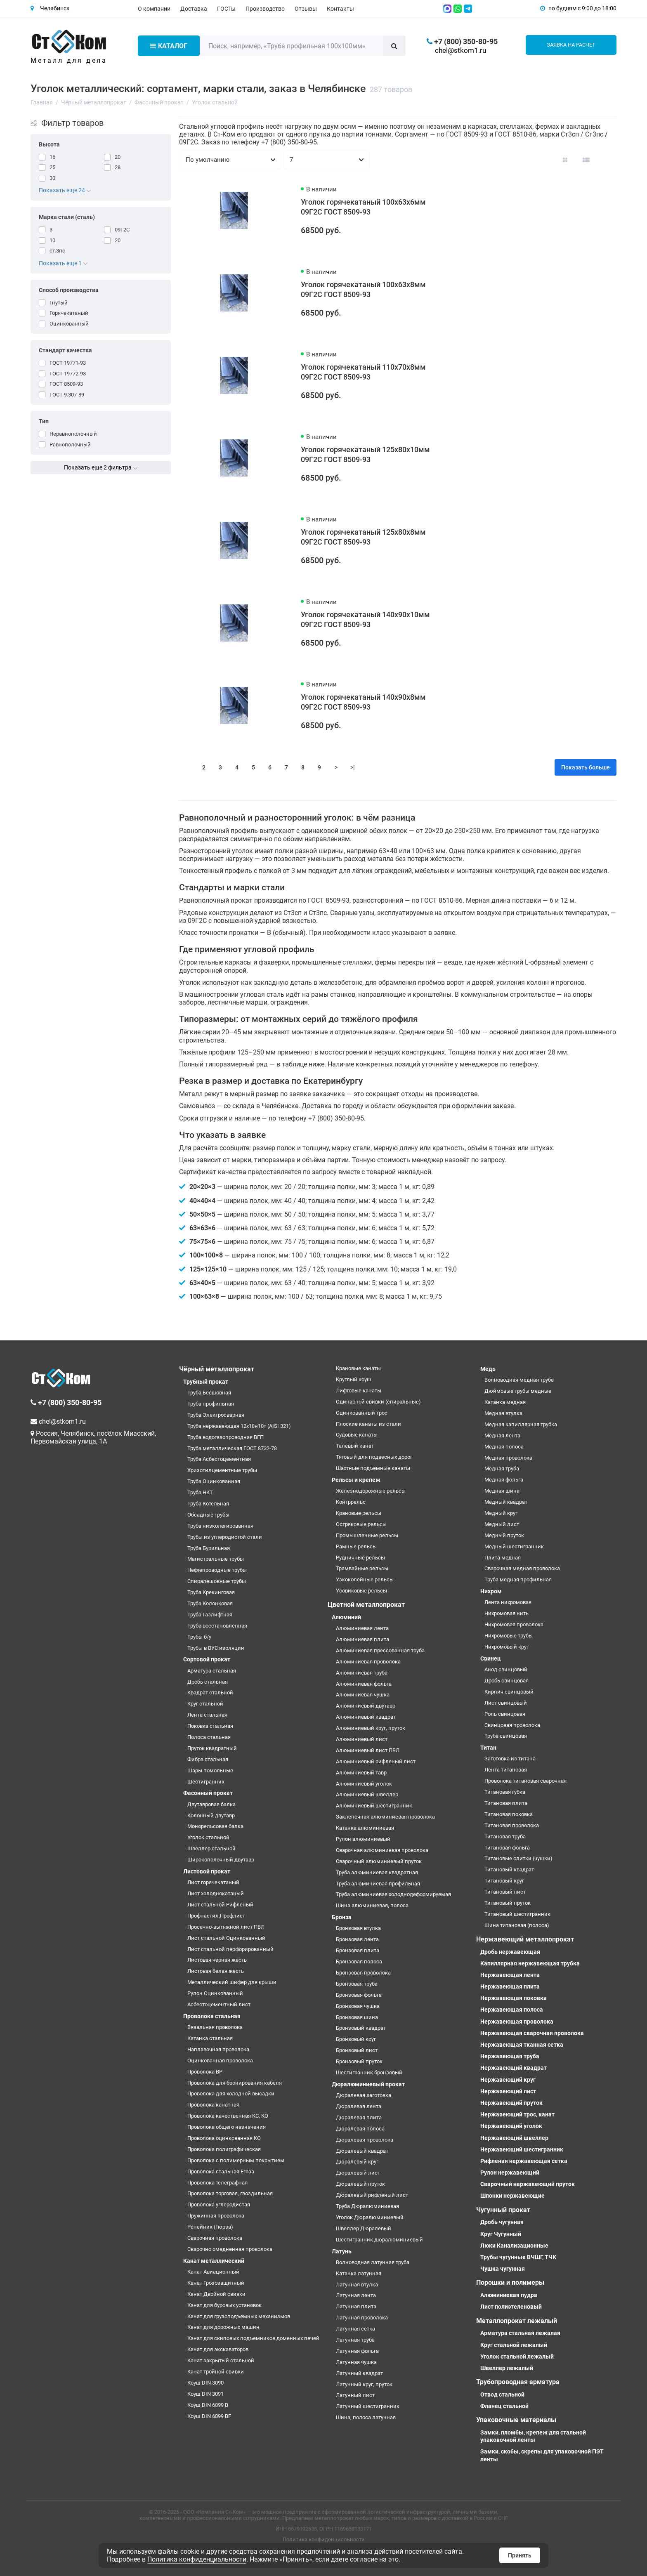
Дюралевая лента (358, 2106)
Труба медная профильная (518, 1579)
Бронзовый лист (357, 2050)
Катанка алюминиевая (365, 1828)
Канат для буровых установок (224, 2305)
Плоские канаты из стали (368, 1424)
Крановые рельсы (358, 1513)
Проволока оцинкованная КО (224, 2138)
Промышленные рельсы (367, 1535)
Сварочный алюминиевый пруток (379, 1861)
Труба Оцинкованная (213, 1481)
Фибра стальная (207, 1759)
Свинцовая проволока (512, 1725)
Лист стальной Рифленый (220, 1904)
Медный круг (500, 1513)
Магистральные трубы (215, 1559)
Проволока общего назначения (226, 2127)
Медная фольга (503, 1480)
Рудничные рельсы (360, 1558)
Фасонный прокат (208, 1793)
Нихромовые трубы (508, 1635)
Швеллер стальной (211, 1848)
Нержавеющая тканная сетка (521, 2044)
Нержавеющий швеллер (514, 2138)
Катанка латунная (358, 2273)
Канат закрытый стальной (220, 2360)
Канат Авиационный (213, 2272)
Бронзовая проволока (363, 1973)
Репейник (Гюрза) (210, 2227)
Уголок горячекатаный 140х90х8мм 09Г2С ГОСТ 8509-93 (363, 702)
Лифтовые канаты (358, 1390)
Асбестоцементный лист (218, 2004)
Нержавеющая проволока (516, 2021)
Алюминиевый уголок (364, 1784)
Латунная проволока (362, 2317)
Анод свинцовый (505, 1669)
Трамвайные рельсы (362, 1568)
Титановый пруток (507, 1903)
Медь (488, 1369)
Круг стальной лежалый (513, 2345)
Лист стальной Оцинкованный (226, 1938)
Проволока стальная (212, 2016)
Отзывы (306, 8)
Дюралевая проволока (364, 2140)
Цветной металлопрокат (366, 1605)
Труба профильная (210, 1404)
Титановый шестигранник (517, 1914)
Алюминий (346, 1617)
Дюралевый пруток (360, 2184)
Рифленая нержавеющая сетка (523, 2161)
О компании (154, 8)
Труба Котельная (208, 1503)
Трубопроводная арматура (518, 2382)
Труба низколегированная (220, 1526)
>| (352, 767)
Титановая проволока (511, 1825)
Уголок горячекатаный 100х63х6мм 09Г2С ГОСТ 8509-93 (363, 207)
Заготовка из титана (510, 1758)
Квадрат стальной (210, 1692)
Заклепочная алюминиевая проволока (385, 1817)
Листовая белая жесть (215, 1971)
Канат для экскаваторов (217, 2349)
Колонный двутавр (211, 1815)
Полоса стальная (209, 1737)
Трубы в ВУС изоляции (215, 1648)
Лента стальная (207, 1715)
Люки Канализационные (514, 2245)
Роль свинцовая (504, 1714)
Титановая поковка (508, 1814)
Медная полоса (504, 1447)
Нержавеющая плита (510, 1986)
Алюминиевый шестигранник (374, 1805)
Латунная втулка (357, 2284)
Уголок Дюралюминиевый (370, 2217)
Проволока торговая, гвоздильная (230, 2193)
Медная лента (502, 1435)
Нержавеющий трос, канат (517, 2114)
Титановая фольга (507, 1848)
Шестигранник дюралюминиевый (379, 2239)
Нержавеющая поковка (513, 1998)
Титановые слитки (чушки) (518, 1858)
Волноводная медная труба (519, 1380)
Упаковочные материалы (516, 2420)
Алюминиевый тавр (361, 1772)
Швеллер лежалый (506, 2368)
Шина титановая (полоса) (516, 1925)
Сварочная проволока (214, 2238)
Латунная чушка (356, 2362)
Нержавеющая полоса (511, 2009)
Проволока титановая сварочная (525, 1781)
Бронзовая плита (357, 1950)
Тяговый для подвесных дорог (374, 1457)
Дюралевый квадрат (362, 2151)
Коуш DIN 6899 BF (209, 2416)
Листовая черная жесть (217, 1960)
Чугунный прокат (503, 2210)
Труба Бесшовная (209, 1392)
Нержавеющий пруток (511, 2102)
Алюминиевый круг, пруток (370, 1728)
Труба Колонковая (210, 1603)
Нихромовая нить (506, 1613)
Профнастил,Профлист (216, 1916)
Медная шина (501, 1491)
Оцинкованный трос (361, 1413)
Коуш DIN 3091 (205, 2394)
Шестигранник (205, 1782)
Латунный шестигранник (367, 2406)
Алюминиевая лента (362, 1628)
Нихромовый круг (506, 1647)
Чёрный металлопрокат (216, 1369)
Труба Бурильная (208, 1548)
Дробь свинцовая (506, 1680)
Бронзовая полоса (359, 1961)
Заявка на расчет (571, 45)
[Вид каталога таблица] (606, 159)
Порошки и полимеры (510, 2282)
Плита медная (502, 1558)
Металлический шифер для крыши (231, 1982)
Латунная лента (356, 2295)
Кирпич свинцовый (509, 1692)
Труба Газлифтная (209, 1614)
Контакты (340, 8)
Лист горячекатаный (213, 1882)
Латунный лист (355, 2395)
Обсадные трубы (208, 1515)
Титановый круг (504, 1881)
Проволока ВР (204, 2072)
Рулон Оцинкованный (215, 1993)
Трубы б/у (199, 1637)
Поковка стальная (210, 1726)
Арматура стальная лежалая (520, 2333)
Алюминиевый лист (361, 1739)
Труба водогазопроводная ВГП (225, 1437)
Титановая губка (504, 1792)
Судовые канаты (357, 1435)
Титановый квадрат (509, 1869)
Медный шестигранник (514, 1546)
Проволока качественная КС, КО (227, 2116)
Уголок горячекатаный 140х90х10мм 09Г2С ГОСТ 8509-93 (365, 619)
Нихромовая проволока (513, 1624)
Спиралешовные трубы (216, 1581)
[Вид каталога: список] (585, 159)
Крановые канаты (358, 1368)
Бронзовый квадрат (361, 2028)
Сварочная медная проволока (522, 1568)
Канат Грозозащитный (215, 2283)
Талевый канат (355, 1446)
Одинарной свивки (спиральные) (378, 1402)
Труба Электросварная (215, 1415)
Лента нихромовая (507, 1602)
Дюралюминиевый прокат (368, 2084)
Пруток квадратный (212, 1748)
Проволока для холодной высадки (230, 2093)
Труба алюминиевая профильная (378, 1883)
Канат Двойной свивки (216, 2294)
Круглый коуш (353, 1379)
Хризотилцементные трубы (222, 1470)
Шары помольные (210, 1770)
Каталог (168, 46)
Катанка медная (505, 1402)
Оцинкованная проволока (220, 2060)
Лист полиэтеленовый (511, 2306)
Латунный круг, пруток (364, 2384)
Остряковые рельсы (361, 1524)
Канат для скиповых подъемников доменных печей (253, 2338)
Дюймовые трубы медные (517, 1391)
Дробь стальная (207, 1682)
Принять (519, 2555)
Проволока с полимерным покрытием (235, 2160)
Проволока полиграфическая (224, 2149)
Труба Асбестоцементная (219, 1459)
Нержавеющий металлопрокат (525, 1939)
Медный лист (501, 1524)
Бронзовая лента (357, 1939)
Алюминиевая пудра (508, 2295)
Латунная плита (356, 2306)
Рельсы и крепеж (356, 1480)
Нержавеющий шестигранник (521, 2149)
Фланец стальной (504, 2406)
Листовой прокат (206, 1871)
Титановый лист (505, 1892)
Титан (488, 1747)
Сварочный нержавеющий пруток (527, 2184)
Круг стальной (205, 1704)
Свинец (490, 1658)
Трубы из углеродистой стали (224, 1537)
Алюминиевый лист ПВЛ (367, 1750)
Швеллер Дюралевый (363, 2228)
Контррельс (351, 1502)
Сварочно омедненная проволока (229, 2249)
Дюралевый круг (357, 2161)
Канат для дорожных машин (223, 2327)
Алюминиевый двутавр (365, 1706)
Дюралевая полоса (360, 2128)
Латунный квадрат (359, 2373)
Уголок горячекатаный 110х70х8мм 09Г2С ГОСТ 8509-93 (363, 372)
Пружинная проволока (215, 2216)
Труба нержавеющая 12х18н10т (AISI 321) (239, 1426)
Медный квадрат (505, 1502)
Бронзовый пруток (359, 2061)
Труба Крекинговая (211, 1592)
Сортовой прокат (206, 1659)
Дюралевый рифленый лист (372, 2195)
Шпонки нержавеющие (512, 2195)
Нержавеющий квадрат (513, 2067)
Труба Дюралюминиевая (367, 2206)
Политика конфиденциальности (324, 2539)
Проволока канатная (213, 2105)
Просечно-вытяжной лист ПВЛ (225, 1927)
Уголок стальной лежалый (517, 2356)
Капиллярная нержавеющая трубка (530, 1963)
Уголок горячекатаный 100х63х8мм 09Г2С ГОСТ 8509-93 (363, 289)
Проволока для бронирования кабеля (234, 2083)
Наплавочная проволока (218, 2049)
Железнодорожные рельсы (371, 1491)
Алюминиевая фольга (364, 1684)
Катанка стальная (210, 2038)
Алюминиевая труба (361, 1673)
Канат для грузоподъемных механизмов (238, 2316)
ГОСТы (226, 8)
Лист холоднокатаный (215, 1893)
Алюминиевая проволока (368, 1661)
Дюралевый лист (358, 2173)
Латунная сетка (355, 2329)
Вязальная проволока (215, 2027)
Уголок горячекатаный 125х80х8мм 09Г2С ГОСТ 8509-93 (363, 537)
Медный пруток (504, 1535)
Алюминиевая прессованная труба (380, 1650)
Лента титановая (505, 1770)
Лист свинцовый (505, 1703)
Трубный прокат (205, 1381)
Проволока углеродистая (218, 2204)
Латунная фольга (357, 2351)
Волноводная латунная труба (372, 2262)
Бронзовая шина (357, 2017)
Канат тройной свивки (215, 2371)
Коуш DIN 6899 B (207, 2405)
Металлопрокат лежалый (516, 2321)
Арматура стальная (211, 1671)
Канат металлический (213, 2261)
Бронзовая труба (357, 1984)
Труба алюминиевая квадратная (377, 1872)
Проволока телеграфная (217, 2183)
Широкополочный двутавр (220, 1860)
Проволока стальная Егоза (220, 2171)
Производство (265, 8)
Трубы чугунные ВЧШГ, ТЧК (518, 2257)
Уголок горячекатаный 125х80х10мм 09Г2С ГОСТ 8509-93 (365, 454)
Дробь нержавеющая (510, 1952)
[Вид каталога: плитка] (564, 159)
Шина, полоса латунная (366, 2417)
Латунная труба (355, 2340)
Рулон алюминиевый (363, 1839)
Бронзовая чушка (358, 2006)
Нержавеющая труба (509, 2056)
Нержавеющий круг (508, 2079)
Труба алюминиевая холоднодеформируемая (393, 1894)
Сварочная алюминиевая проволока (382, 1850)
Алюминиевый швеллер (367, 1794)
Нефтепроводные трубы (217, 1570)
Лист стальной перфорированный (230, 1949)
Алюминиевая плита (362, 1639)
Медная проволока (508, 1458)
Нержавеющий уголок (511, 2126)
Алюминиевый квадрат (366, 1717)
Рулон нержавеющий (509, 2172)
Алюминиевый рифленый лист (376, 1761)
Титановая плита (505, 1803)
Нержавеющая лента (510, 1975)
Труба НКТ (200, 1492)
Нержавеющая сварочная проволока (532, 2033)
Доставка (193, 8)
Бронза (342, 1917)
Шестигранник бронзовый (369, 2072)
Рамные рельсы (356, 1546)
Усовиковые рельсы (361, 1591)
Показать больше (585, 767)
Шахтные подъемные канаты (373, 1468)
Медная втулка (503, 1413)
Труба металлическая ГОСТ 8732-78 (232, 1448)
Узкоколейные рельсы (365, 1579)
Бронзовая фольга (359, 1995)
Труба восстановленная (217, 1626)
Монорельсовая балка (215, 1826)
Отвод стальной (502, 2394)
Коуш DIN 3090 (205, 2383)
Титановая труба (505, 1836)
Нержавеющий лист (508, 2091)
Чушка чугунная (502, 2268)
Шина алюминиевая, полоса (372, 1905)
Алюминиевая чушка (363, 1694)
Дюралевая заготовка (363, 2095)
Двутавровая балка (211, 1804)
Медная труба (501, 1468)
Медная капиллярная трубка (520, 1424)
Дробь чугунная (502, 2222)
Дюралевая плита (359, 2117)
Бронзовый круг (356, 2039)
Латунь (342, 2251)
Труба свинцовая (505, 1736)
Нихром (491, 1591)
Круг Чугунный (500, 2234)
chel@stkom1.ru (460, 50)
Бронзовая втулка (358, 1928)
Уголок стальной (208, 1837)
